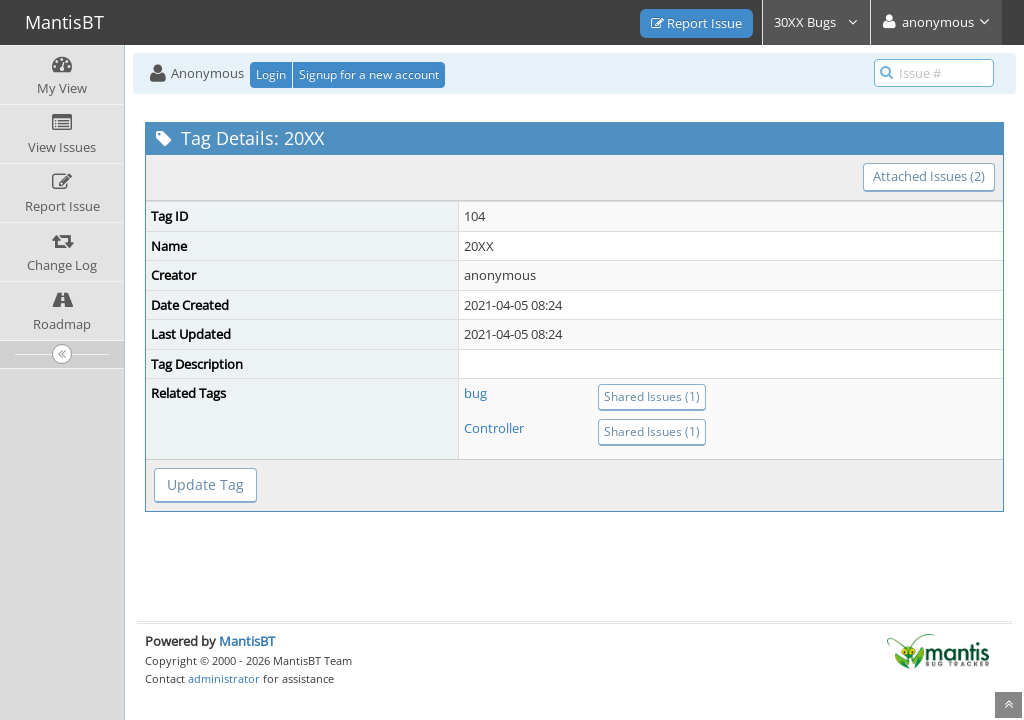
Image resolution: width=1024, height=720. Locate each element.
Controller (494, 428)
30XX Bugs (816, 22)
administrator (224, 678)
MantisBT (247, 641)
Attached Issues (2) (929, 176)
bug (475, 393)
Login (271, 74)
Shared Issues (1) (652, 396)
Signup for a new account (369, 74)
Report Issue (696, 23)
